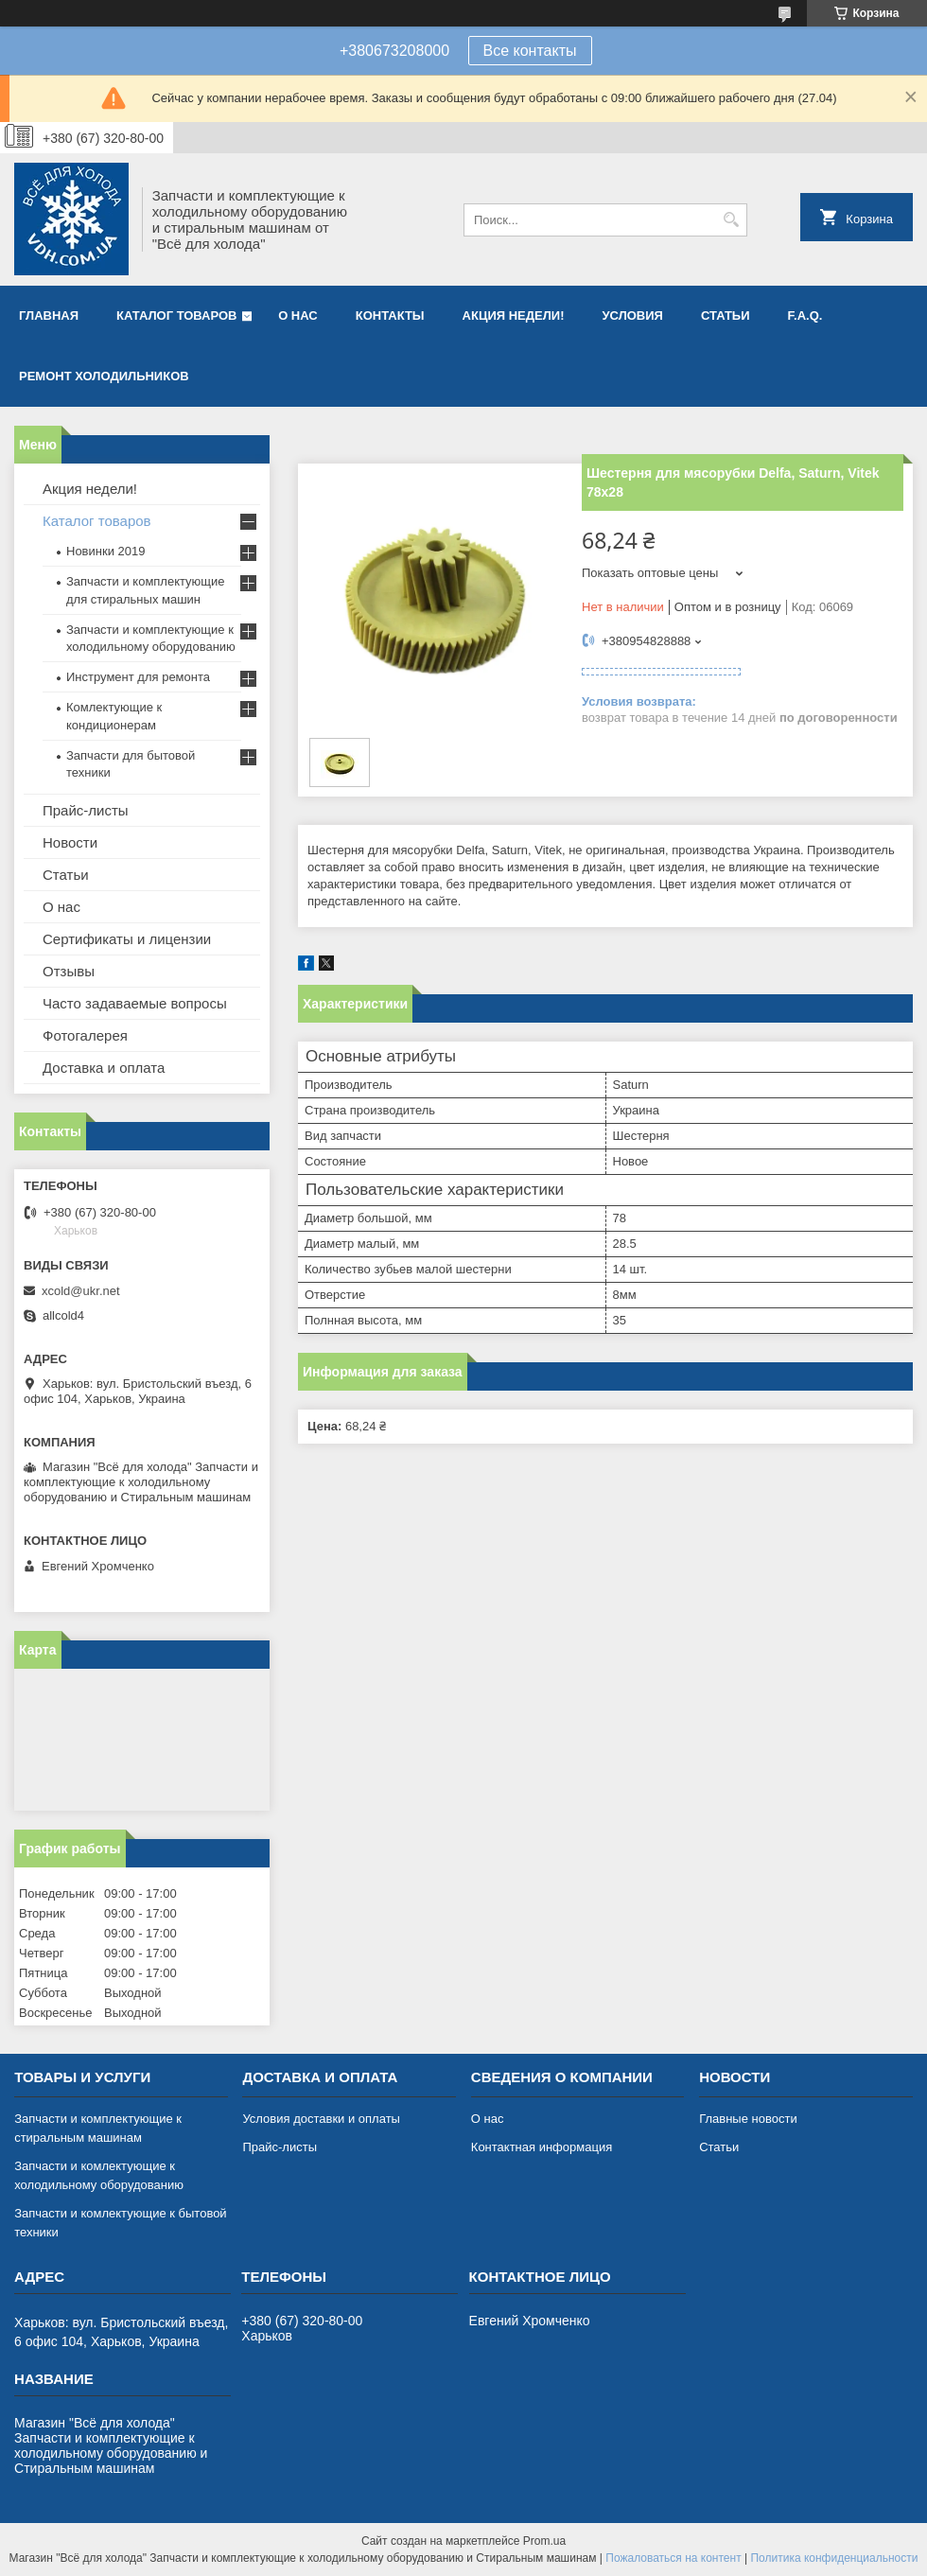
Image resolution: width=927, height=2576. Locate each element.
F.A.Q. (805, 315)
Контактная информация (541, 2147)
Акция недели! (514, 315)
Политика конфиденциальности (834, 2558)
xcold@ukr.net (81, 1291)
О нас (298, 315)
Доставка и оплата (104, 1068)
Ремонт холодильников (104, 376)
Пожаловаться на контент (673, 2558)
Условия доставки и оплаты (320, 2119)
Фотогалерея (85, 1035)
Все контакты (530, 51)
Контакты (390, 315)
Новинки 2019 (105, 551)
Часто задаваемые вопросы (135, 1003)
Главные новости (748, 2119)
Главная (49, 315)
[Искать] (730, 220)
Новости (70, 842)
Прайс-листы (86, 810)
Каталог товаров (176, 315)
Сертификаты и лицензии (127, 939)
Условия (632, 315)
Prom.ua (544, 2541)
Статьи (725, 315)
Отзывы (69, 971)
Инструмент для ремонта (138, 677)
